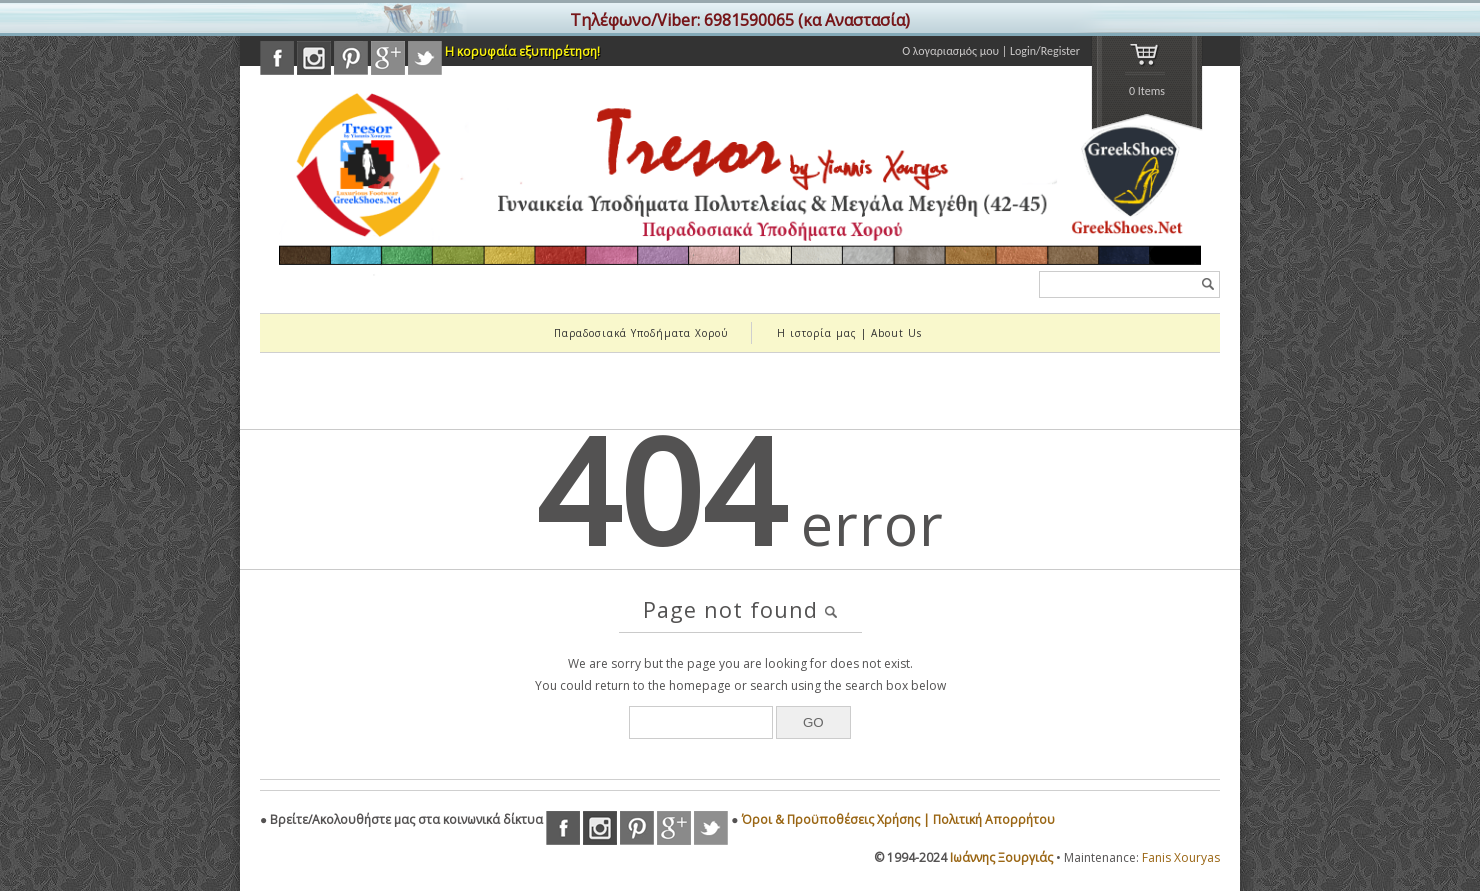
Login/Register (1045, 51)
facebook (277, 58)
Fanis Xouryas (1181, 857)
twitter (425, 58)
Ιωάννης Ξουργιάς (1001, 857)
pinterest (351, 58)
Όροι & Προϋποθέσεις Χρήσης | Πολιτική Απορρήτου (898, 819)
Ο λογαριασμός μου (950, 51)
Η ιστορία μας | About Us (849, 333)
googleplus (388, 58)
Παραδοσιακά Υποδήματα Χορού (641, 333)
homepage (700, 685)
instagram (314, 58)
